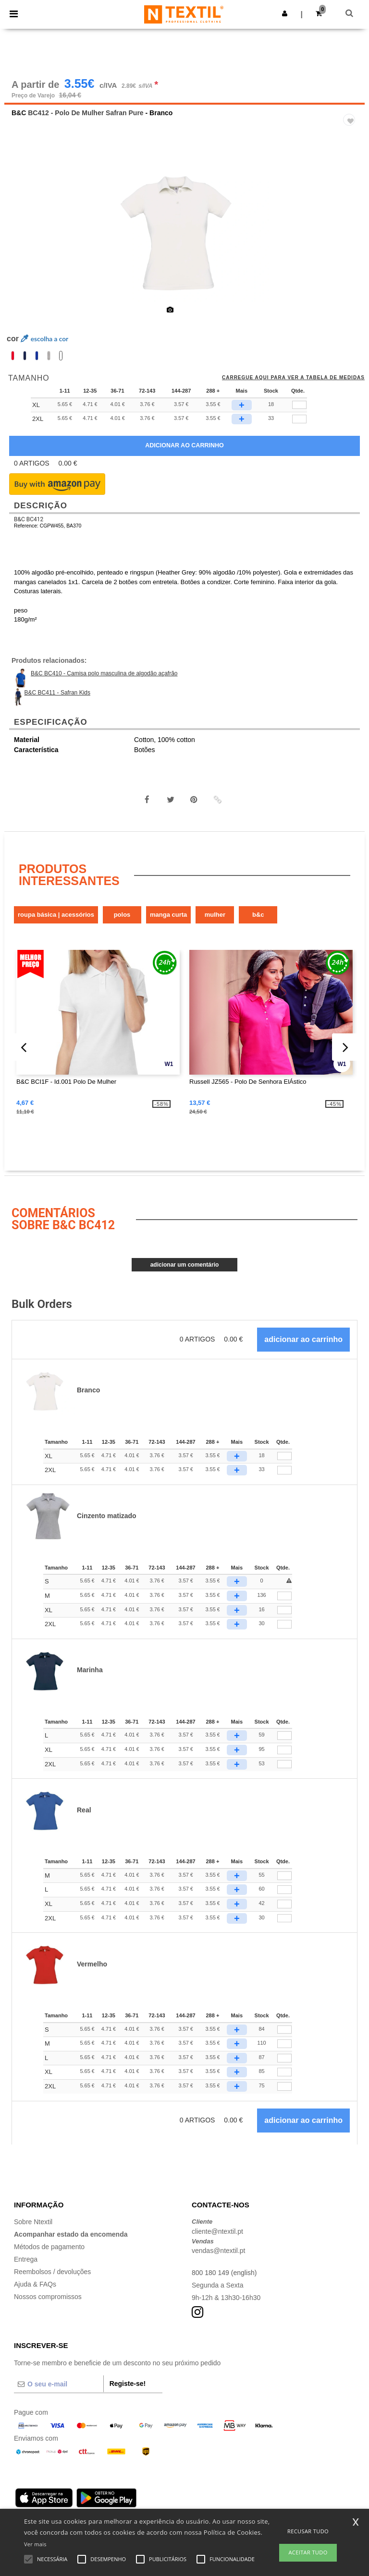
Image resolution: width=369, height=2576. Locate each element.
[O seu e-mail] (58, 2384)
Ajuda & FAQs (35, 2284)
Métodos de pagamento (49, 2247)
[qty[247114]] (299, 419)
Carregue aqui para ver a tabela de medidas (293, 377)
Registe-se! (128, 2383)
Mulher (215, 914)
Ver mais (35, 2544)
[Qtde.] (284, 1456)
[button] (284, 13)
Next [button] (350, 236)
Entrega (25, 2259)
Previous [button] (24, 236)
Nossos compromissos (48, 2296)
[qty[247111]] (299, 405)
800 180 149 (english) (224, 2272)
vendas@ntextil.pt (219, 2250)
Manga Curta (168, 914)
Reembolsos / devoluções (52, 2272)
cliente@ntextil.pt (217, 2231)
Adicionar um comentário (184, 1264)
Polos (122, 914)
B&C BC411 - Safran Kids (57, 692)
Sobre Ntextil (33, 2222)
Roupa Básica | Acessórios (56, 914)
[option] (184, 230)
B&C (19, 113)
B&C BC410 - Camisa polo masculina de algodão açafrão (104, 673)
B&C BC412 (28, 519)
